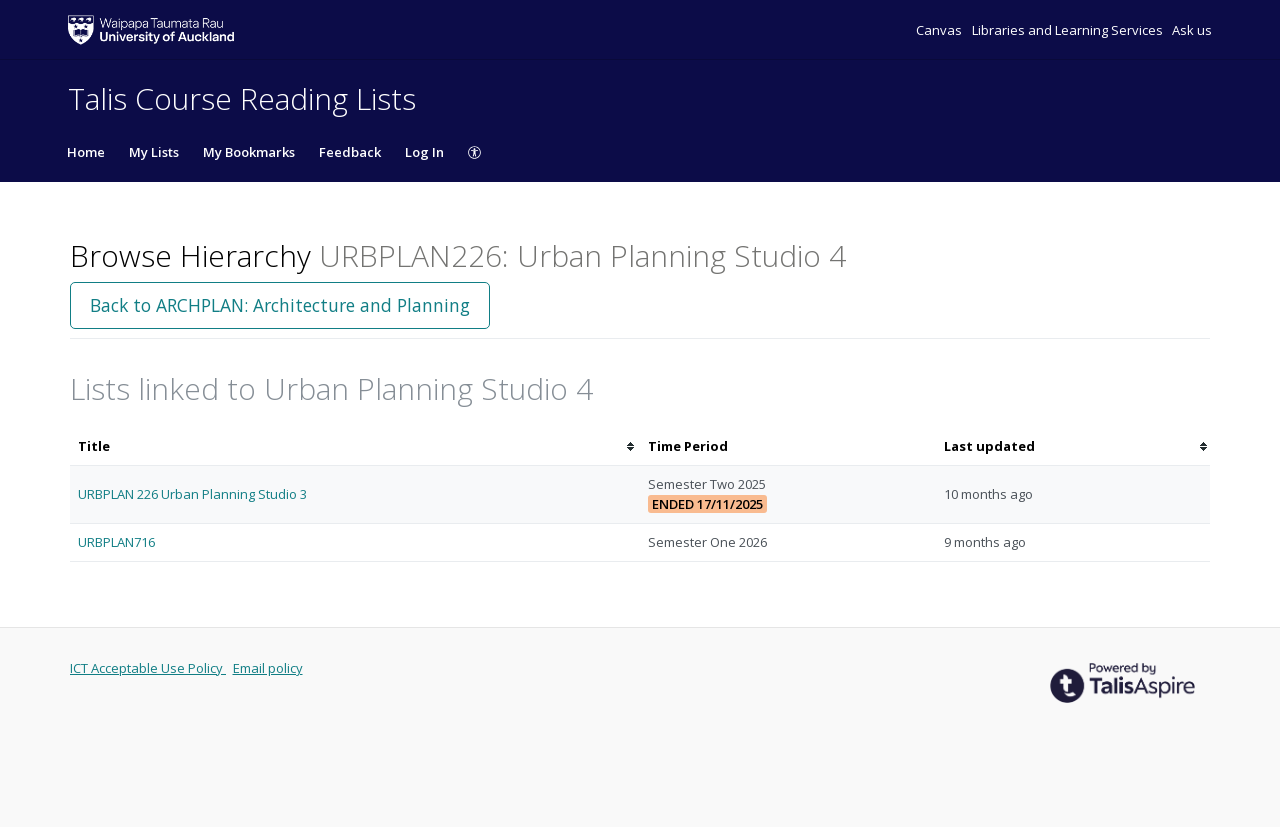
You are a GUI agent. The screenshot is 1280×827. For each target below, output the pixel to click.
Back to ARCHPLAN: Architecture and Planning (280, 305)
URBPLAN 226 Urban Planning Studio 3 (192, 494)
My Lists (154, 152)
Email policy (268, 668)
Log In (424, 152)
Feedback (350, 152)
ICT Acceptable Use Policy (148, 668)
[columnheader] (355, 446)
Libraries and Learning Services (1069, 30)
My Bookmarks (249, 152)
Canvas (940, 30)
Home (86, 152)
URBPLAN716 (116, 542)
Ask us (1192, 30)
